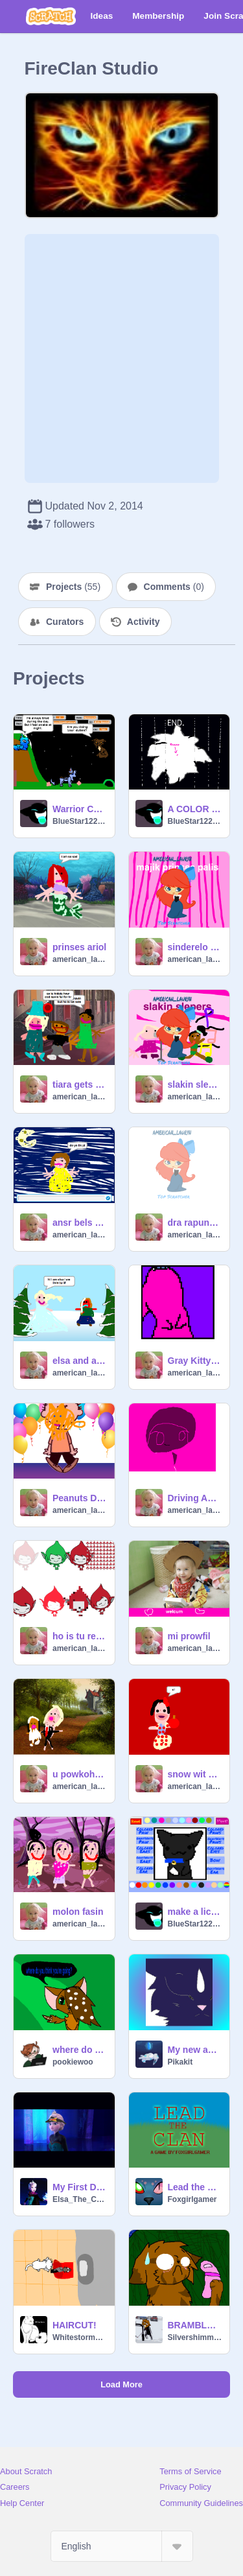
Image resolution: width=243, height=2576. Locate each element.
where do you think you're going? (79, 2049)
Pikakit (180, 2062)
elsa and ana (79, 1360)
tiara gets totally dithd (79, 1084)
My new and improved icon (195, 2049)
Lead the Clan (195, 2187)
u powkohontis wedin (79, 1774)
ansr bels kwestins (79, 1222)
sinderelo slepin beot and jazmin (195, 947)
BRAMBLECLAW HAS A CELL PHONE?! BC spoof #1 (195, 2325)
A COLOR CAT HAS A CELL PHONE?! (195, 809)
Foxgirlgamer (192, 2199)
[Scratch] (51, 16)
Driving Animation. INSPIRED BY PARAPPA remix (195, 1498)
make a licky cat (195, 1911)
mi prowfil (189, 1636)
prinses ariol (79, 947)
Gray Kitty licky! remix (195, 1360)
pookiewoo (72, 2062)
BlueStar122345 (79, 821)
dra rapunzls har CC (195, 1222)
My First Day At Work (79, 2187)
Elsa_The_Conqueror (79, 2199)
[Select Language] (122, 2546)
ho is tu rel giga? (79, 1636)
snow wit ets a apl (195, 1774)
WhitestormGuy (79, 2337)
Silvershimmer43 (195, 2337)
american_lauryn (79, 959)
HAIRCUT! (74, 2325)
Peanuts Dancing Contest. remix (79, 1498)
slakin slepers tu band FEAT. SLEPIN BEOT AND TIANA (195, 1084)
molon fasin (78, 1911)
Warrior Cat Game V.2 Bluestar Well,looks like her (79, 809)
